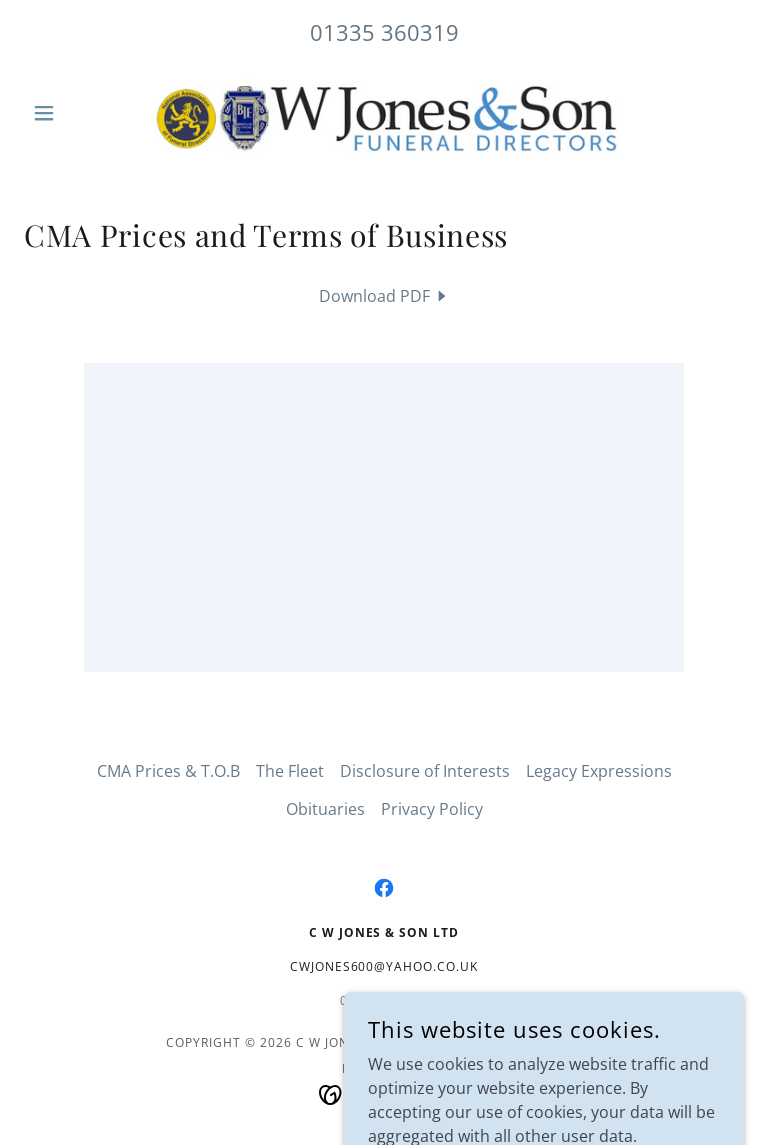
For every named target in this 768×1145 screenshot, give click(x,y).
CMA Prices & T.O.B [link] (168, 771)
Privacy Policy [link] (432, 809)
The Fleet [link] (290, 771)
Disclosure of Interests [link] (425, 771)
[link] (384, 113)
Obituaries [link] (325, 809)
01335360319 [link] (384, 1000)
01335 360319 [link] (384, 32)
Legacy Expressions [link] (599, 771)
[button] (78, 113)
